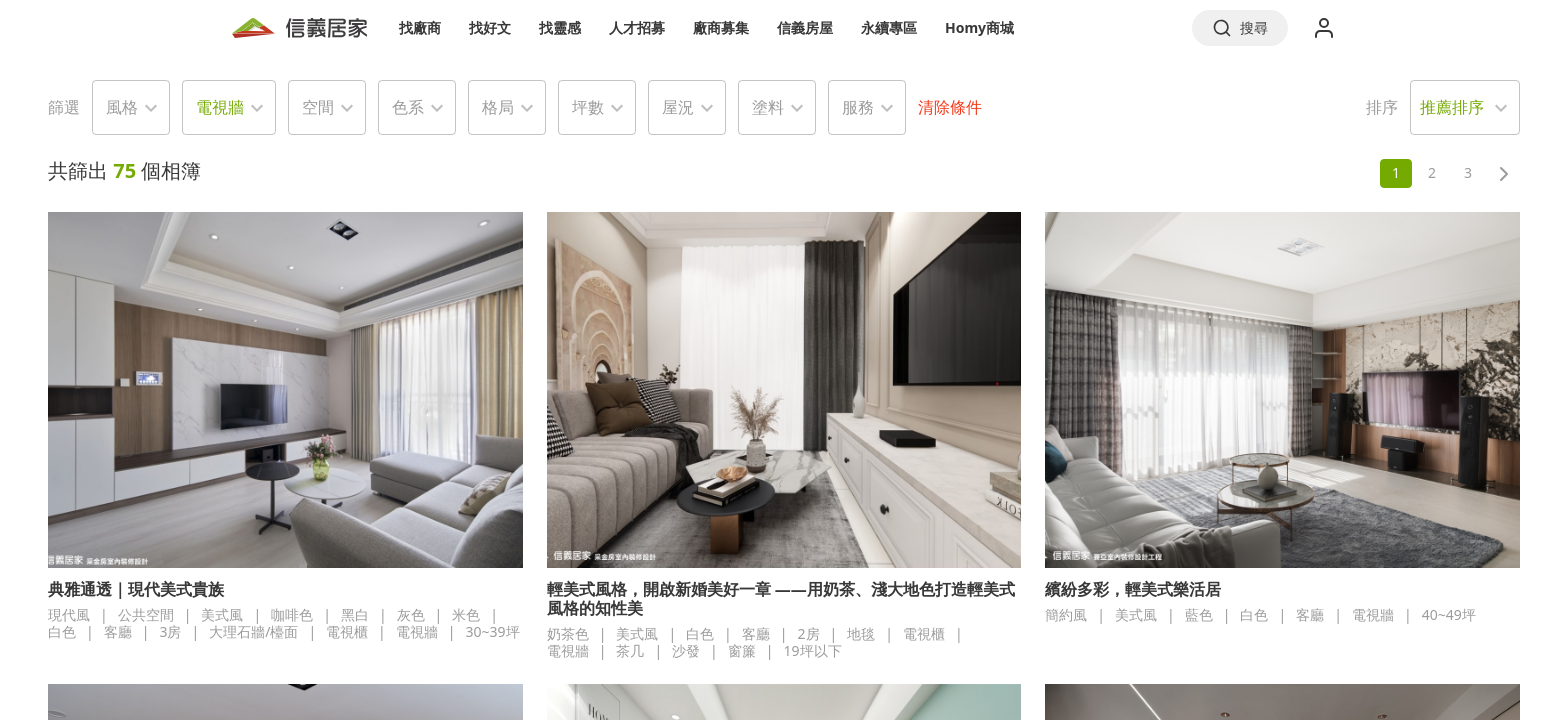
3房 (170, 631)
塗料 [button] (768, 107)
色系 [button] (408, 107)
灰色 (411, 614)
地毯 (861, 633)
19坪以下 (813, 650)
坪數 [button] (588, 107)
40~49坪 (1449, 614)
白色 (62, 631)
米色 (466, 614)
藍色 (1199, 614)
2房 (809, 633)
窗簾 (742, 650)
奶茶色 (568, 633)
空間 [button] (318, 107)
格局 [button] (498, 107)
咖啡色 (292, 614)
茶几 (630, 650)
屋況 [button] (678, 107)
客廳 (118, 631)
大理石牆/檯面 (253, 631)
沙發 (686, 650)
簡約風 (1066, 614)
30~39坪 (493, 631)
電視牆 (417, 631)
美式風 (222, 614)
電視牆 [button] (220, 107)
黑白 (355, 614)
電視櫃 (347, 631)
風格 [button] (122, 107)
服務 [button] (858, 107)
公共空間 (146, 614)
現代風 (69, 614)
